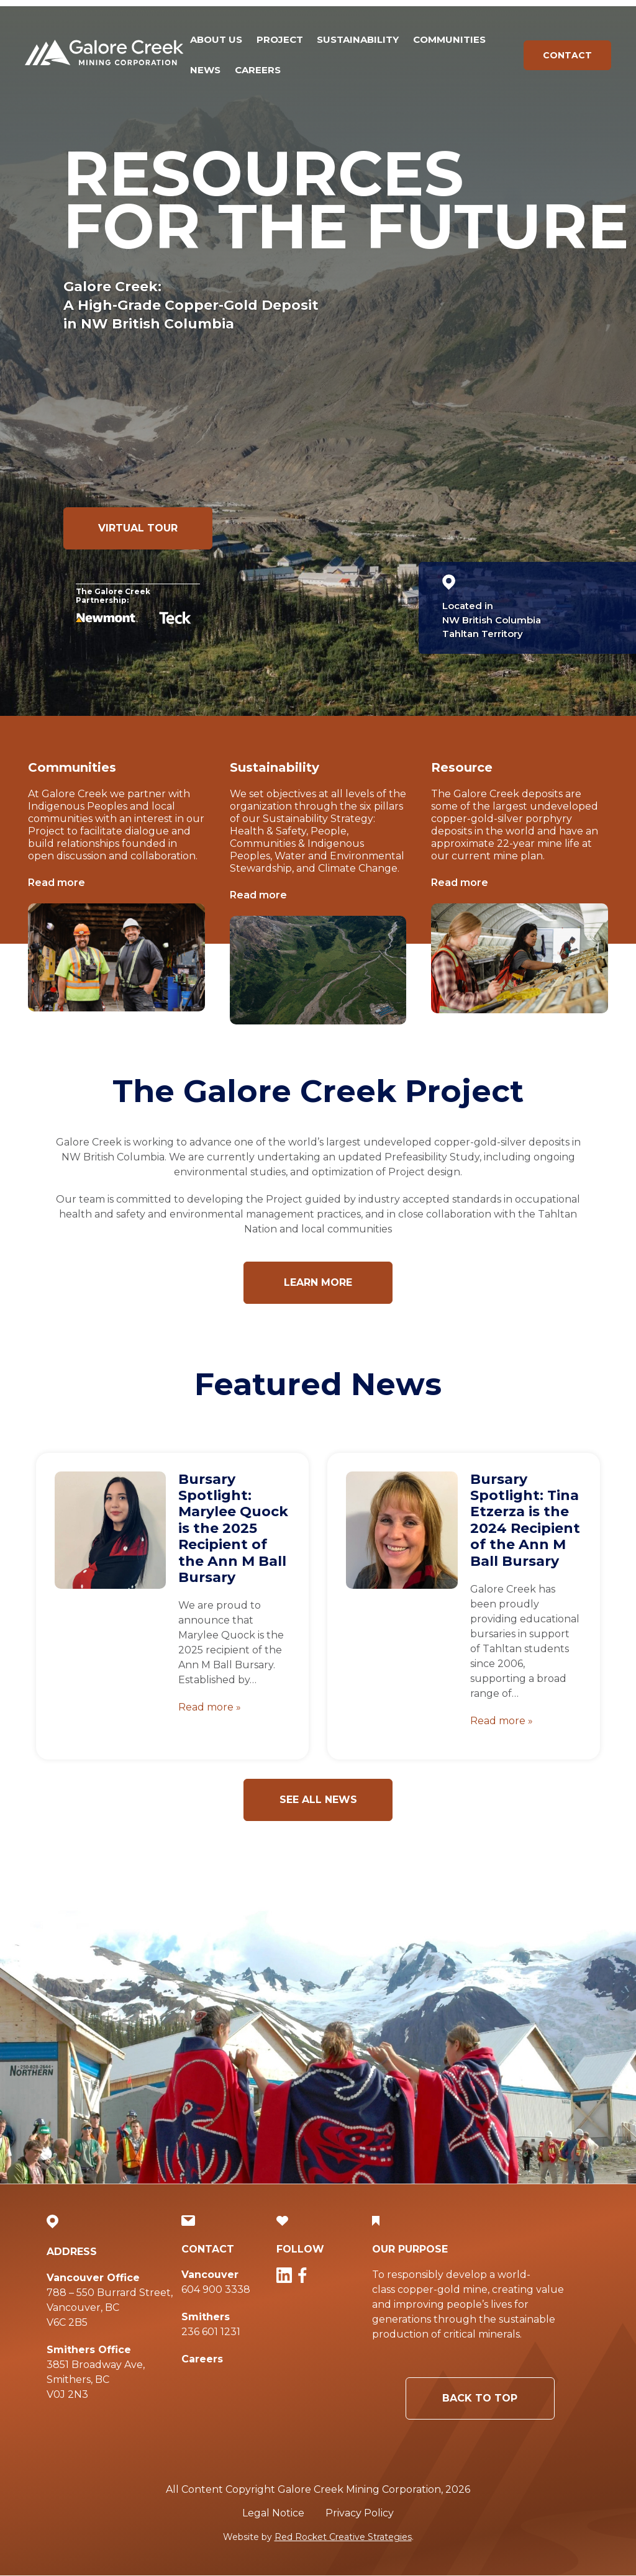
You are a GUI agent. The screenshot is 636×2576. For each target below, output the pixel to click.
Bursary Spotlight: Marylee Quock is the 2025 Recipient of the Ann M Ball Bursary (233, 1528)
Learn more (318, 1282)
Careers (258, 70)
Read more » (209, 1707)
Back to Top (453, 2398)
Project (280, 39)
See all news (318, 1799)
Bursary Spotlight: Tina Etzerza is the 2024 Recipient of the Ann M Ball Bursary (525, 1520)
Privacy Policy (359, 2513)
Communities (449, 39)
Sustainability (358, 39)
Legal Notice (273, 2513)
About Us (216, 39)
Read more (56, 882)
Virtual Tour (138, 528)
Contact (567, 55)
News (205, 70)
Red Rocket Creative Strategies (343, 2536)
